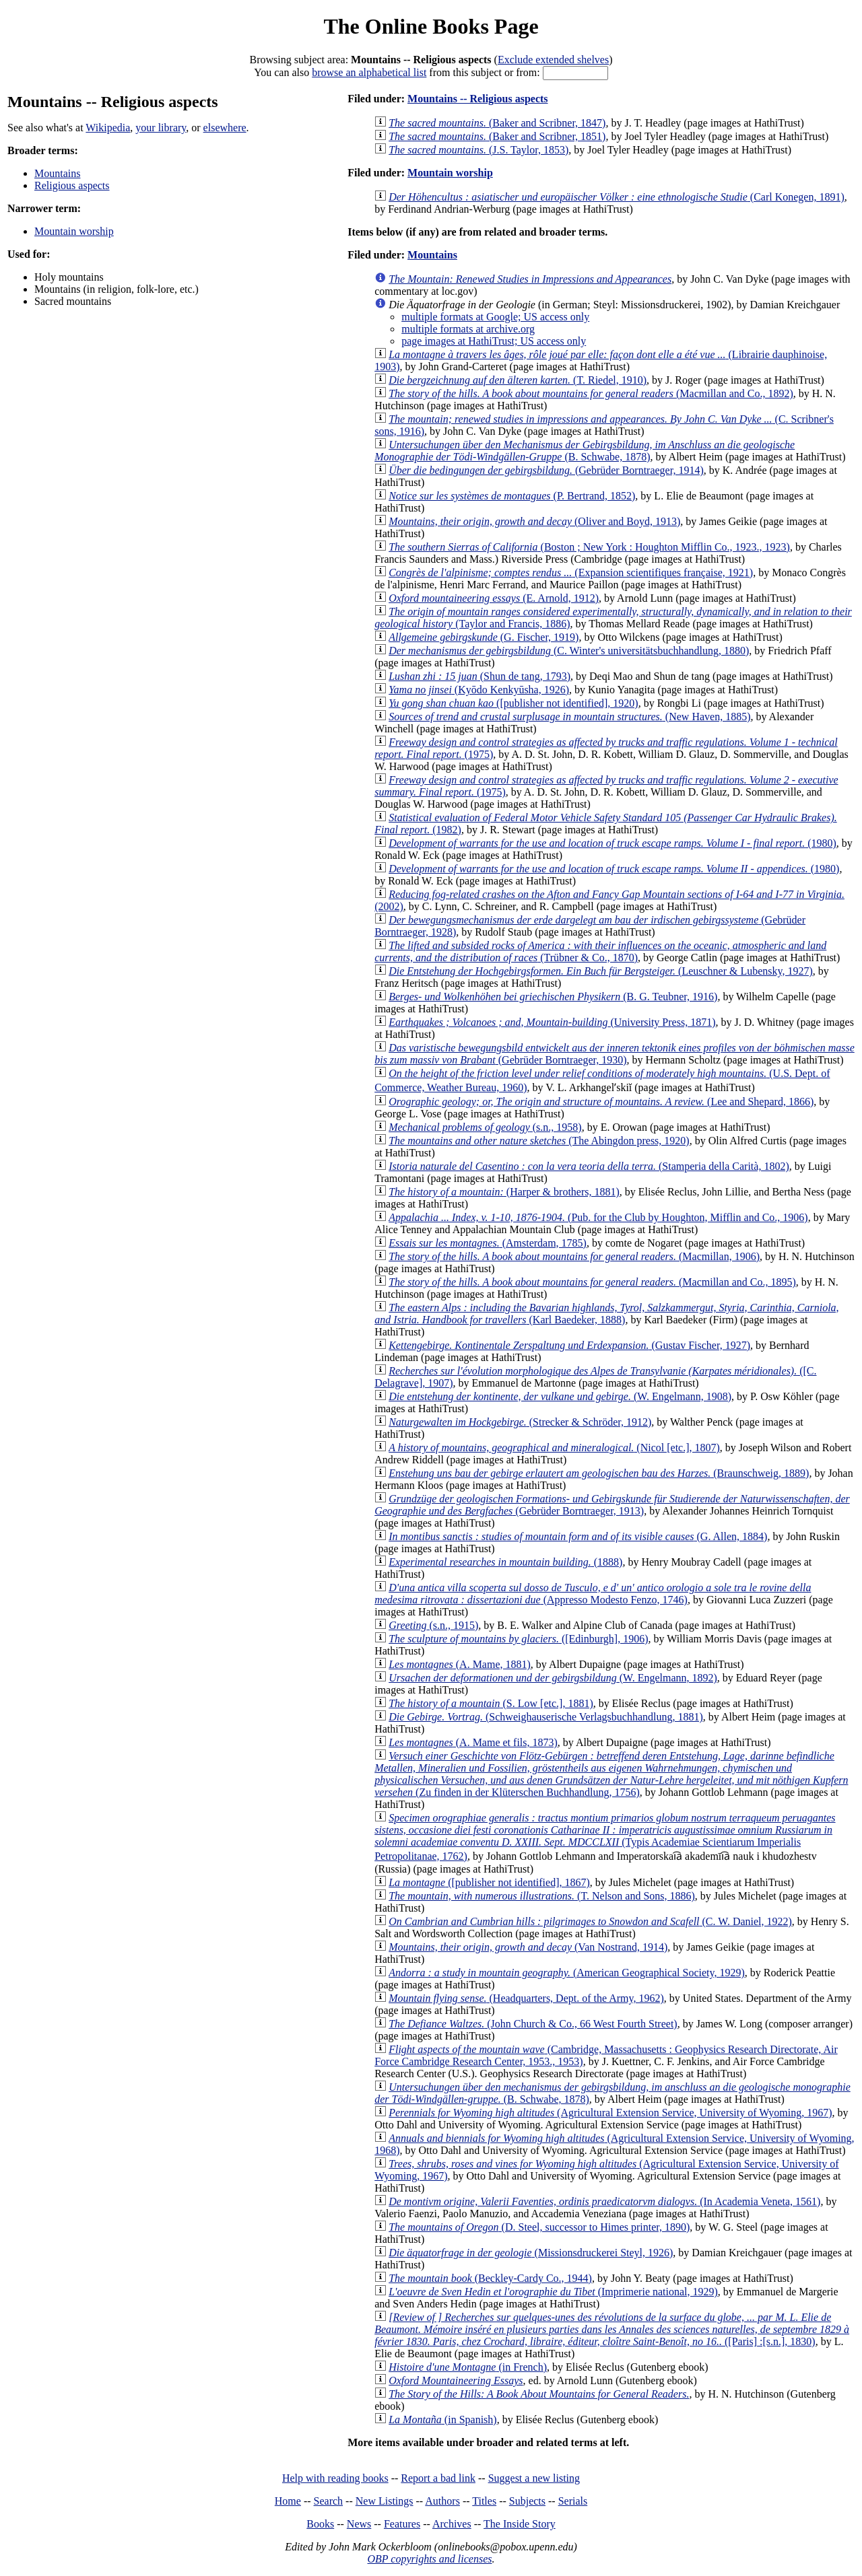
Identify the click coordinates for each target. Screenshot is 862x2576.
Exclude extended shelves (553, 59)
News (359, 2524)
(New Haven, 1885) (569, 716)
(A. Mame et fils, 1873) (473, 1742)
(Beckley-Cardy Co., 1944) (490, 2278)
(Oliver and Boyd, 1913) (534, 521)
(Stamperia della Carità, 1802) (589, 1166)
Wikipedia (108, 127)
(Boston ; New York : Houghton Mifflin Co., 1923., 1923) (589, 547)
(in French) (468, 2367)
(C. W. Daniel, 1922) (590, 1921)
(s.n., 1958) (485, 1127)
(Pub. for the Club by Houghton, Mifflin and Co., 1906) (598, 1217)
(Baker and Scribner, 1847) (497, 123)
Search (328, 2501)
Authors (442, 2501)
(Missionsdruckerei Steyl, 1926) (531, 2252)
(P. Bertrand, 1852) (512, 495)
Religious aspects (72, 185)
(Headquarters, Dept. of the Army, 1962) (526, 1998)
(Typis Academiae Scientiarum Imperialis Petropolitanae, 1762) (604, 1837)
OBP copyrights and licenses (429, 2559)
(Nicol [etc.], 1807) (554, 1447)
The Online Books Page (430, 26)
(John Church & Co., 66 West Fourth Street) (533, 2023)
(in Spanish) (442, 2419)
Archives (451, 2524)
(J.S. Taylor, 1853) (478, 149)
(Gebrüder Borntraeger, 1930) (614, 1054)
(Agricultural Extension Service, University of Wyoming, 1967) (610, 2112)
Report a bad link (438, 2478)
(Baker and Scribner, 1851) (497, 136)
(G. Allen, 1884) (578, 1536)
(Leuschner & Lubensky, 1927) (601, 971)
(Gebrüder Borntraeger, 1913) (612, 1505)
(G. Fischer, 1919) (483, 637)
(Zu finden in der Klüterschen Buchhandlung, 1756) (611, 1774)
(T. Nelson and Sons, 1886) (542, 1896)
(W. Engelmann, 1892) (553, 1677)
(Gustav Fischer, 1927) (569, 1345)
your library (160, 127)
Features (402, 2524)
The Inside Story (520, 2524)
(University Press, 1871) (552, 1022)
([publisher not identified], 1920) (513, 703)
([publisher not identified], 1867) (489, 1882)
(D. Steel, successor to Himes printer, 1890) (539, 2227)
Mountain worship (74, 231)
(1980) (612, 843)
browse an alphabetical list (369, 72)
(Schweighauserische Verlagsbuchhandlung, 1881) (546, 1716)
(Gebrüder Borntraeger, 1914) (546, 470)
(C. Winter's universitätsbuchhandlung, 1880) (569, 650)
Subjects (527, 2501)
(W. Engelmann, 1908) (560, 1396)
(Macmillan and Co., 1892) (591, 393)
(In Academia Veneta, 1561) (604, 2201)
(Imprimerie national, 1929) (553, 2291)
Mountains (57, 173)
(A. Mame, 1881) (460, 1664)
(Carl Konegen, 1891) (616, 197)
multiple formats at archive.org (468, 329)
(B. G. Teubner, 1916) (553, 996)
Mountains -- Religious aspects (477, 98)
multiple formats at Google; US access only (495, 316)
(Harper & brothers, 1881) (504, 1191)
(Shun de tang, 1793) (479, 676)
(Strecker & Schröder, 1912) (520, 1422)
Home (288, 2501)
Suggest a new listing (534, 2478)
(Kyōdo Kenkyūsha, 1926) (479, 689)
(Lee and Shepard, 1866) (601, 1101)
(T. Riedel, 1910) (517, 380)
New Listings (384, 2501)
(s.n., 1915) (433, 1625)
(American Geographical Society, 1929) (567, 1972)
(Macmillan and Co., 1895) (592, 1282)
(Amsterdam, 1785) (488, 1243)
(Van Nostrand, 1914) (528, 1947)
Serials (573, 2501)
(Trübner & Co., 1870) (600, 951)
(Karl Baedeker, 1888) (606, 1313)
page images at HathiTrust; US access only (493, 341)
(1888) (505, 1562)
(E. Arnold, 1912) (494, 598)
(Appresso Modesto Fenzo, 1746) (592, 1593)
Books (320, 2524)
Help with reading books (335, 2478)
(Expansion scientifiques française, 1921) (571, 572)
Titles (484, 2501)
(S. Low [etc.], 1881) (491, 1703)
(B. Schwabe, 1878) (584, 450)
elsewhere (224, 127)
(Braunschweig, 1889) (599, 1473)
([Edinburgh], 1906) (518, 1638)
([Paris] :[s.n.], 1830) (611, 2329)
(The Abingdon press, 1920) (539, 1140)
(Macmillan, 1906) (574, 1256)
